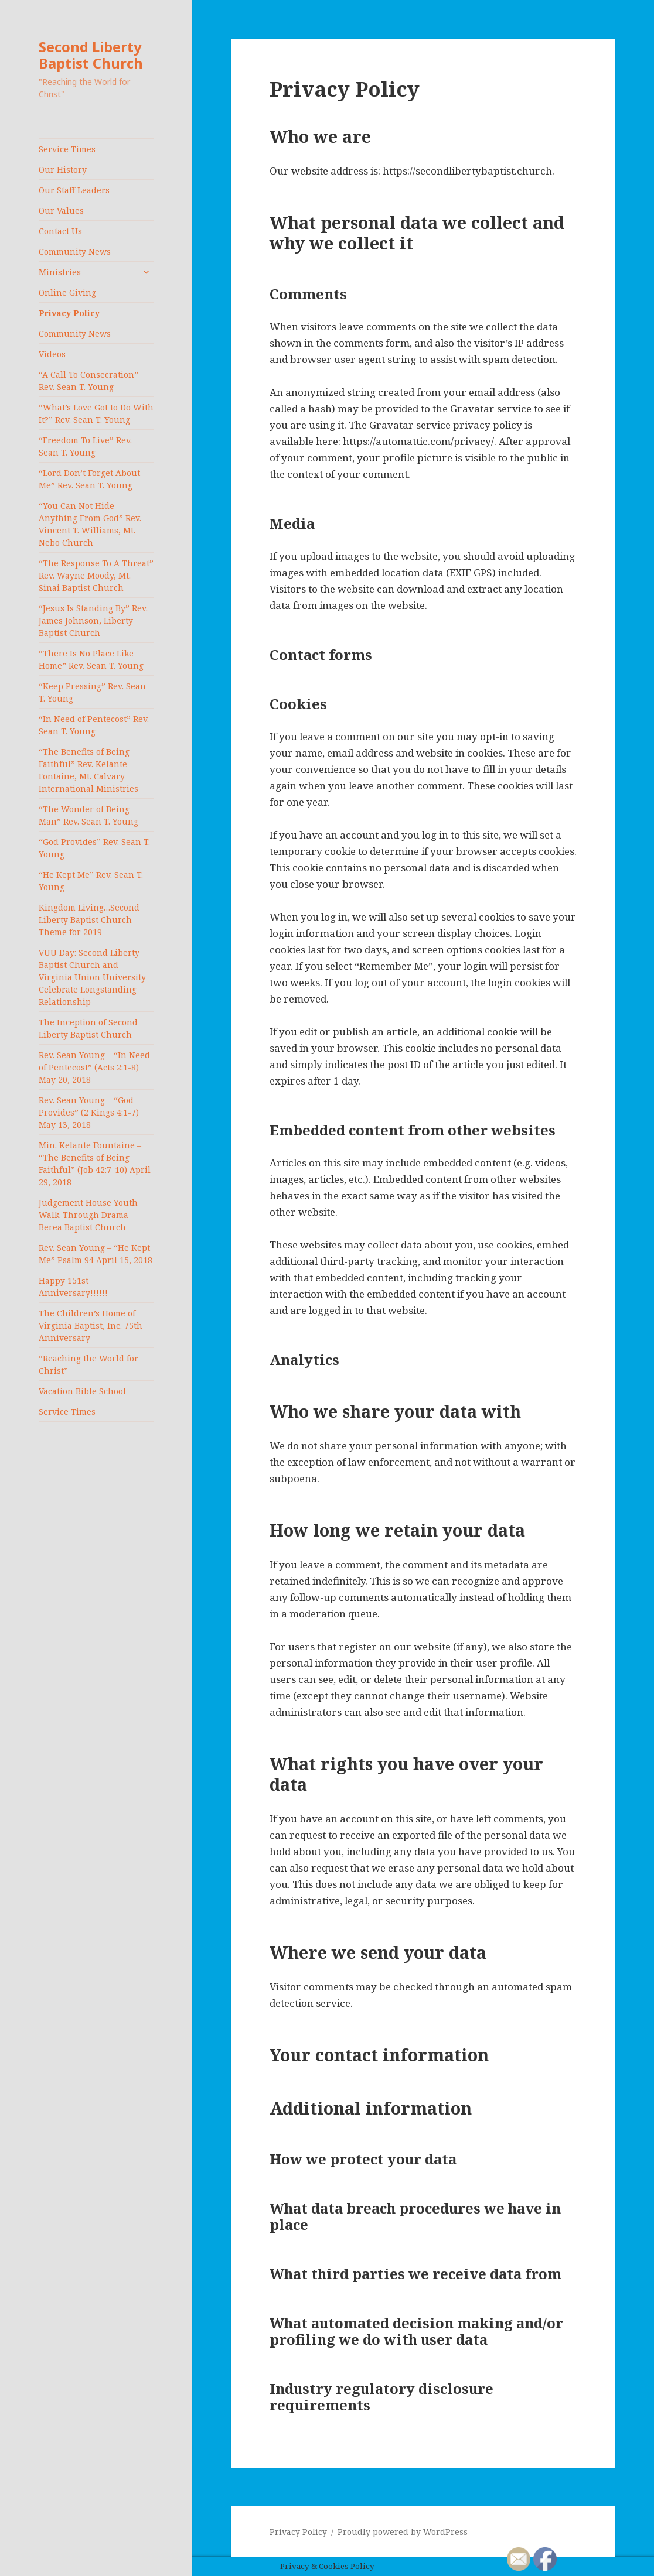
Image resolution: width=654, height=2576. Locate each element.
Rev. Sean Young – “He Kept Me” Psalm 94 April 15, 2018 (95, 1253)
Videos (52, 354)
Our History (63, 169)
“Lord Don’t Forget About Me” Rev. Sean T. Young (89, 479)
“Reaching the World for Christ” (88, 1364)
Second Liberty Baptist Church (91, 55)
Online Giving (67, 292)
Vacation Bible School (82, 1391)
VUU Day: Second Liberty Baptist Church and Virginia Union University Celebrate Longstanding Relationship (92, 977)
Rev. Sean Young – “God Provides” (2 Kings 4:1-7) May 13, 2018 (89, 1112)
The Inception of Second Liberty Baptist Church (88, 1028)
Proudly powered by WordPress (403, 2531)
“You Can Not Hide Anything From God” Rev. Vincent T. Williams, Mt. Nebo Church (90, 524)
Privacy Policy (69, 313)
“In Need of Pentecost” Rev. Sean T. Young (94, 725)
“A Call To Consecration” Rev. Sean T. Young (88, 380)
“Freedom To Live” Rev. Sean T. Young (85, 446)
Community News (75, 251)
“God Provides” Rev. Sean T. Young (94, 848)
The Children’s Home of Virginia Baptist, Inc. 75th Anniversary (90, 1325)
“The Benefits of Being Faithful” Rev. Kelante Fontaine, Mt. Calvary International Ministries (88, 770)
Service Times (67, 149)
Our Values (61, 210)
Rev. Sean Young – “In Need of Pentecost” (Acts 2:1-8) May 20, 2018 (94, 1067)
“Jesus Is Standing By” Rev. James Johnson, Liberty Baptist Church (93, 620)
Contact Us (60, 231)
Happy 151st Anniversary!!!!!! (73, 1286)
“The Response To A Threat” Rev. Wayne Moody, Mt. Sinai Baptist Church (96, 575)
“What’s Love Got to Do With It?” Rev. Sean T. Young (96, 413)
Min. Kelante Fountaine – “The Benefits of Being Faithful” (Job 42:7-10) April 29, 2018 (95, 1164)
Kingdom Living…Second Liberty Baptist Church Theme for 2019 (89, 920)
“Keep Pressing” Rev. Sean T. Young (92, 692)
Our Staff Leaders (74, 190)
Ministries (60, 272)
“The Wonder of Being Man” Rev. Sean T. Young (88, 815)
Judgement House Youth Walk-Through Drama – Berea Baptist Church (88, 1215)
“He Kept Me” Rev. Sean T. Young (91, 880)
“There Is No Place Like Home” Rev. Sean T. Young (91, 659)
